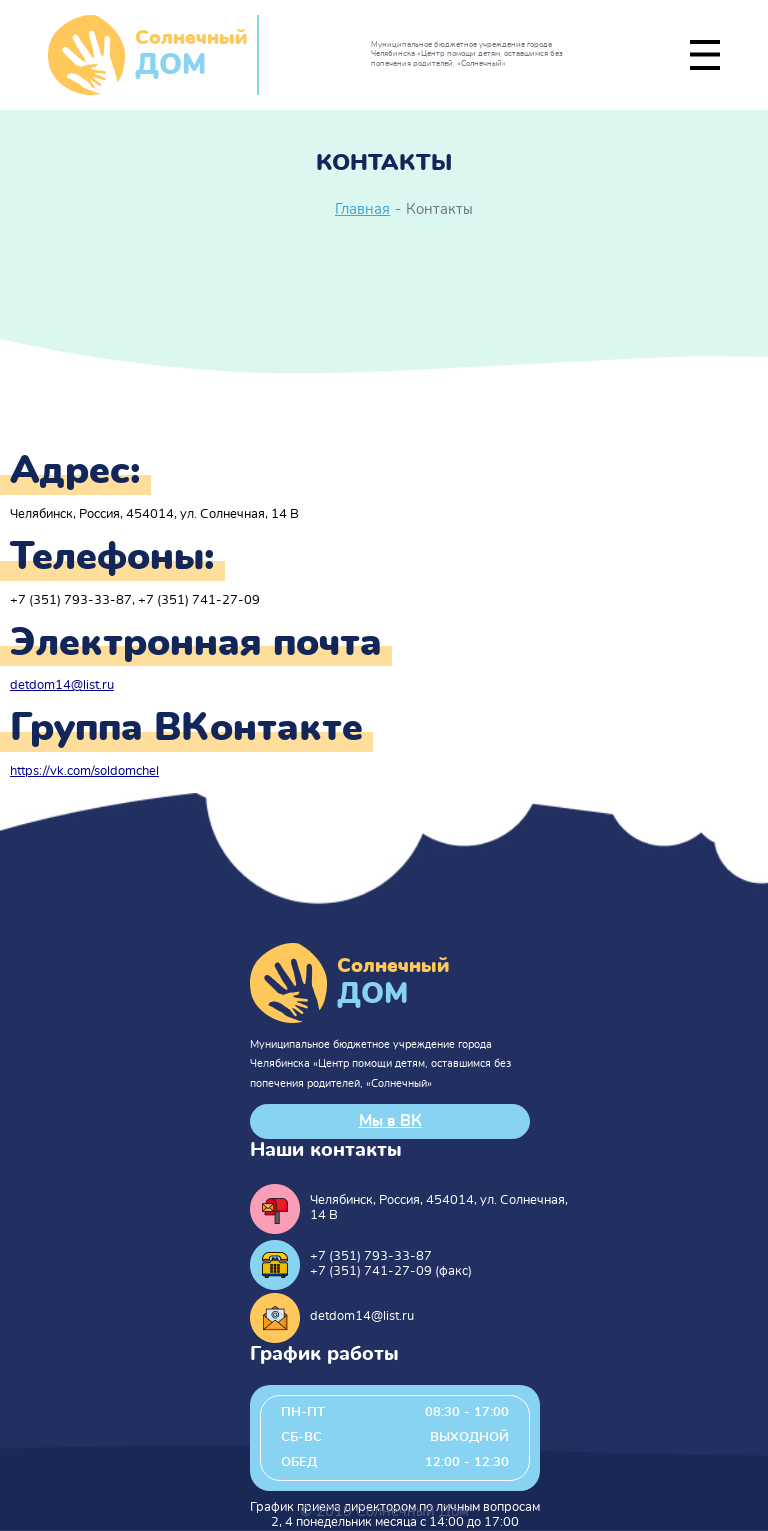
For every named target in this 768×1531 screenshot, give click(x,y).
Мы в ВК (390, 1121)
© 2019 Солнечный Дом (384, 1511)
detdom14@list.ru (62, 685)
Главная (362, 209)
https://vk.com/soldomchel (84, 771)
